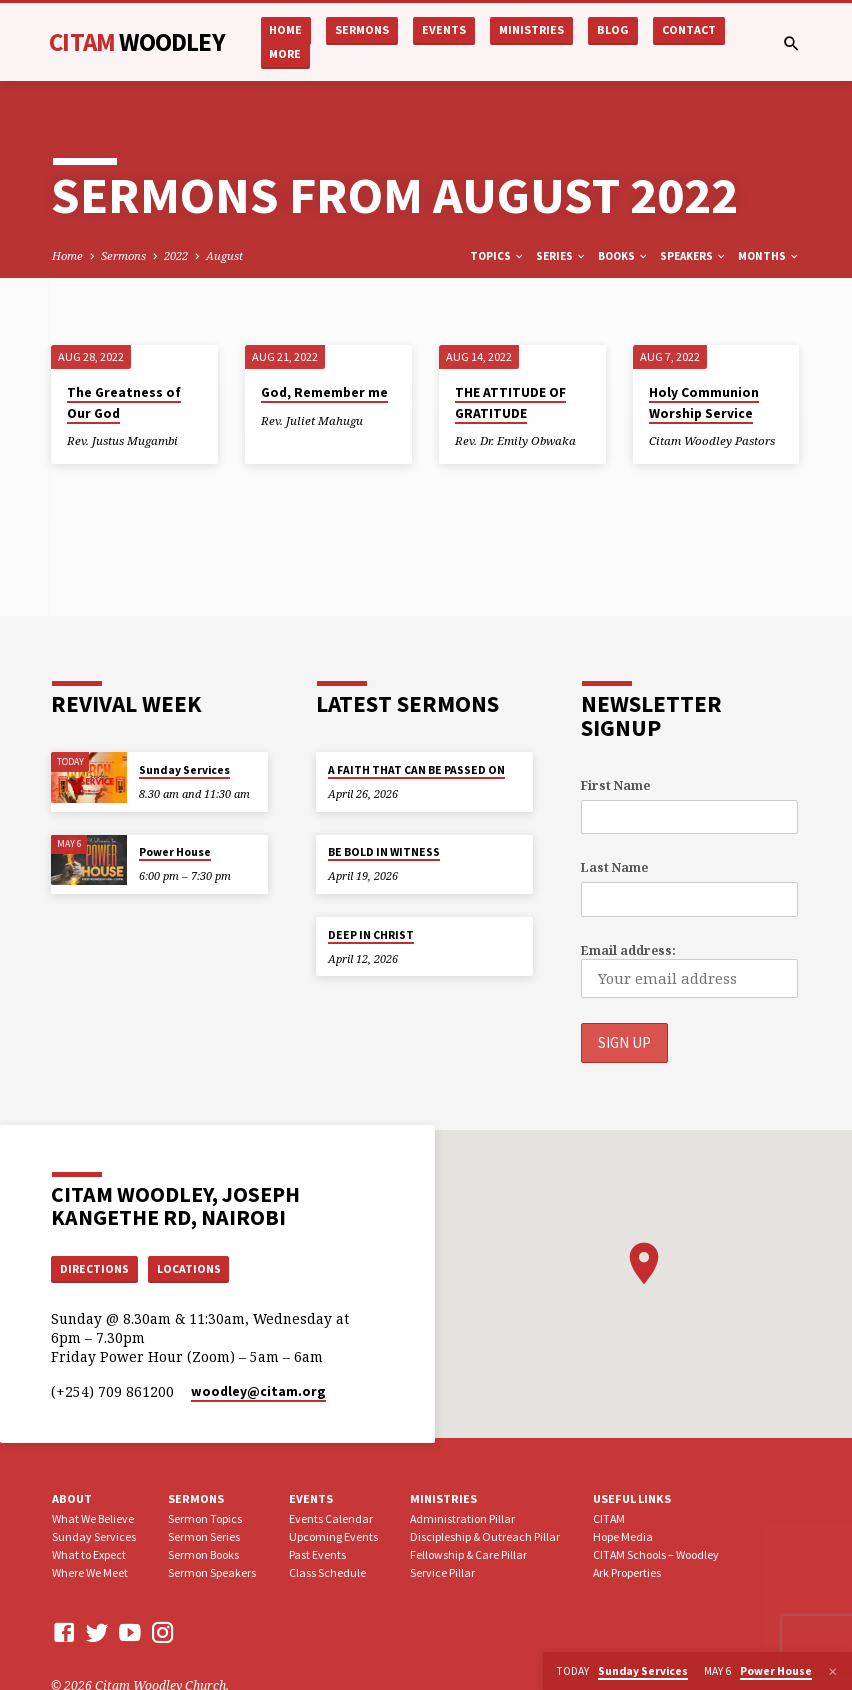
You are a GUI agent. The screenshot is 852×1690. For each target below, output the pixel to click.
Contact (689, 29)
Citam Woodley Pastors (712, 440)
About (72, 1499)
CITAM (137, 42)
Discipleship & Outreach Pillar (485, 1538)
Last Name (614, 867)
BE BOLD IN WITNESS (384, 852)
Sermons (362, 29)
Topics (497, 256)
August (224, 255)
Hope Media (623, 1538)
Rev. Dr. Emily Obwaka (515, 440)
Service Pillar (442, 1573)
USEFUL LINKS (632, 1499)
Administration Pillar (462, 1520)
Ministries (531, 29)
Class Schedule (327, 1573)
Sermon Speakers (212, 1573)
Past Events (317, 1556)
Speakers (693, 256)
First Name (615, 785)
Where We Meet (90, 1573)
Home (285, 29)
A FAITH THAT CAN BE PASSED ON (416, 770)
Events (444, 29)
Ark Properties (627, 1573)
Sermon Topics (205, 1520)
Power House (175, 852)
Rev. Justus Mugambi (122, 440)
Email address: (628, 950)
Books (623, 256)
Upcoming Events (333, 1538)
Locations (195, 1268)
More (285, 53)
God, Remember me (324, 392)
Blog (613, 29)
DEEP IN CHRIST (371, 935)
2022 (176, 255)
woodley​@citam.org (258, 1393)
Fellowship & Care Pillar (468, 1556)
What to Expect (89, 1556)
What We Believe (93, 1520)
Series (561, 256)
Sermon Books (203, 1556)
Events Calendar (331, 1520)
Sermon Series (204, 1538)
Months (769, 256)
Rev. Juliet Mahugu (312, 420)
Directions (97, 1268)
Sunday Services (184, 770)
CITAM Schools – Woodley (656, 1556)
